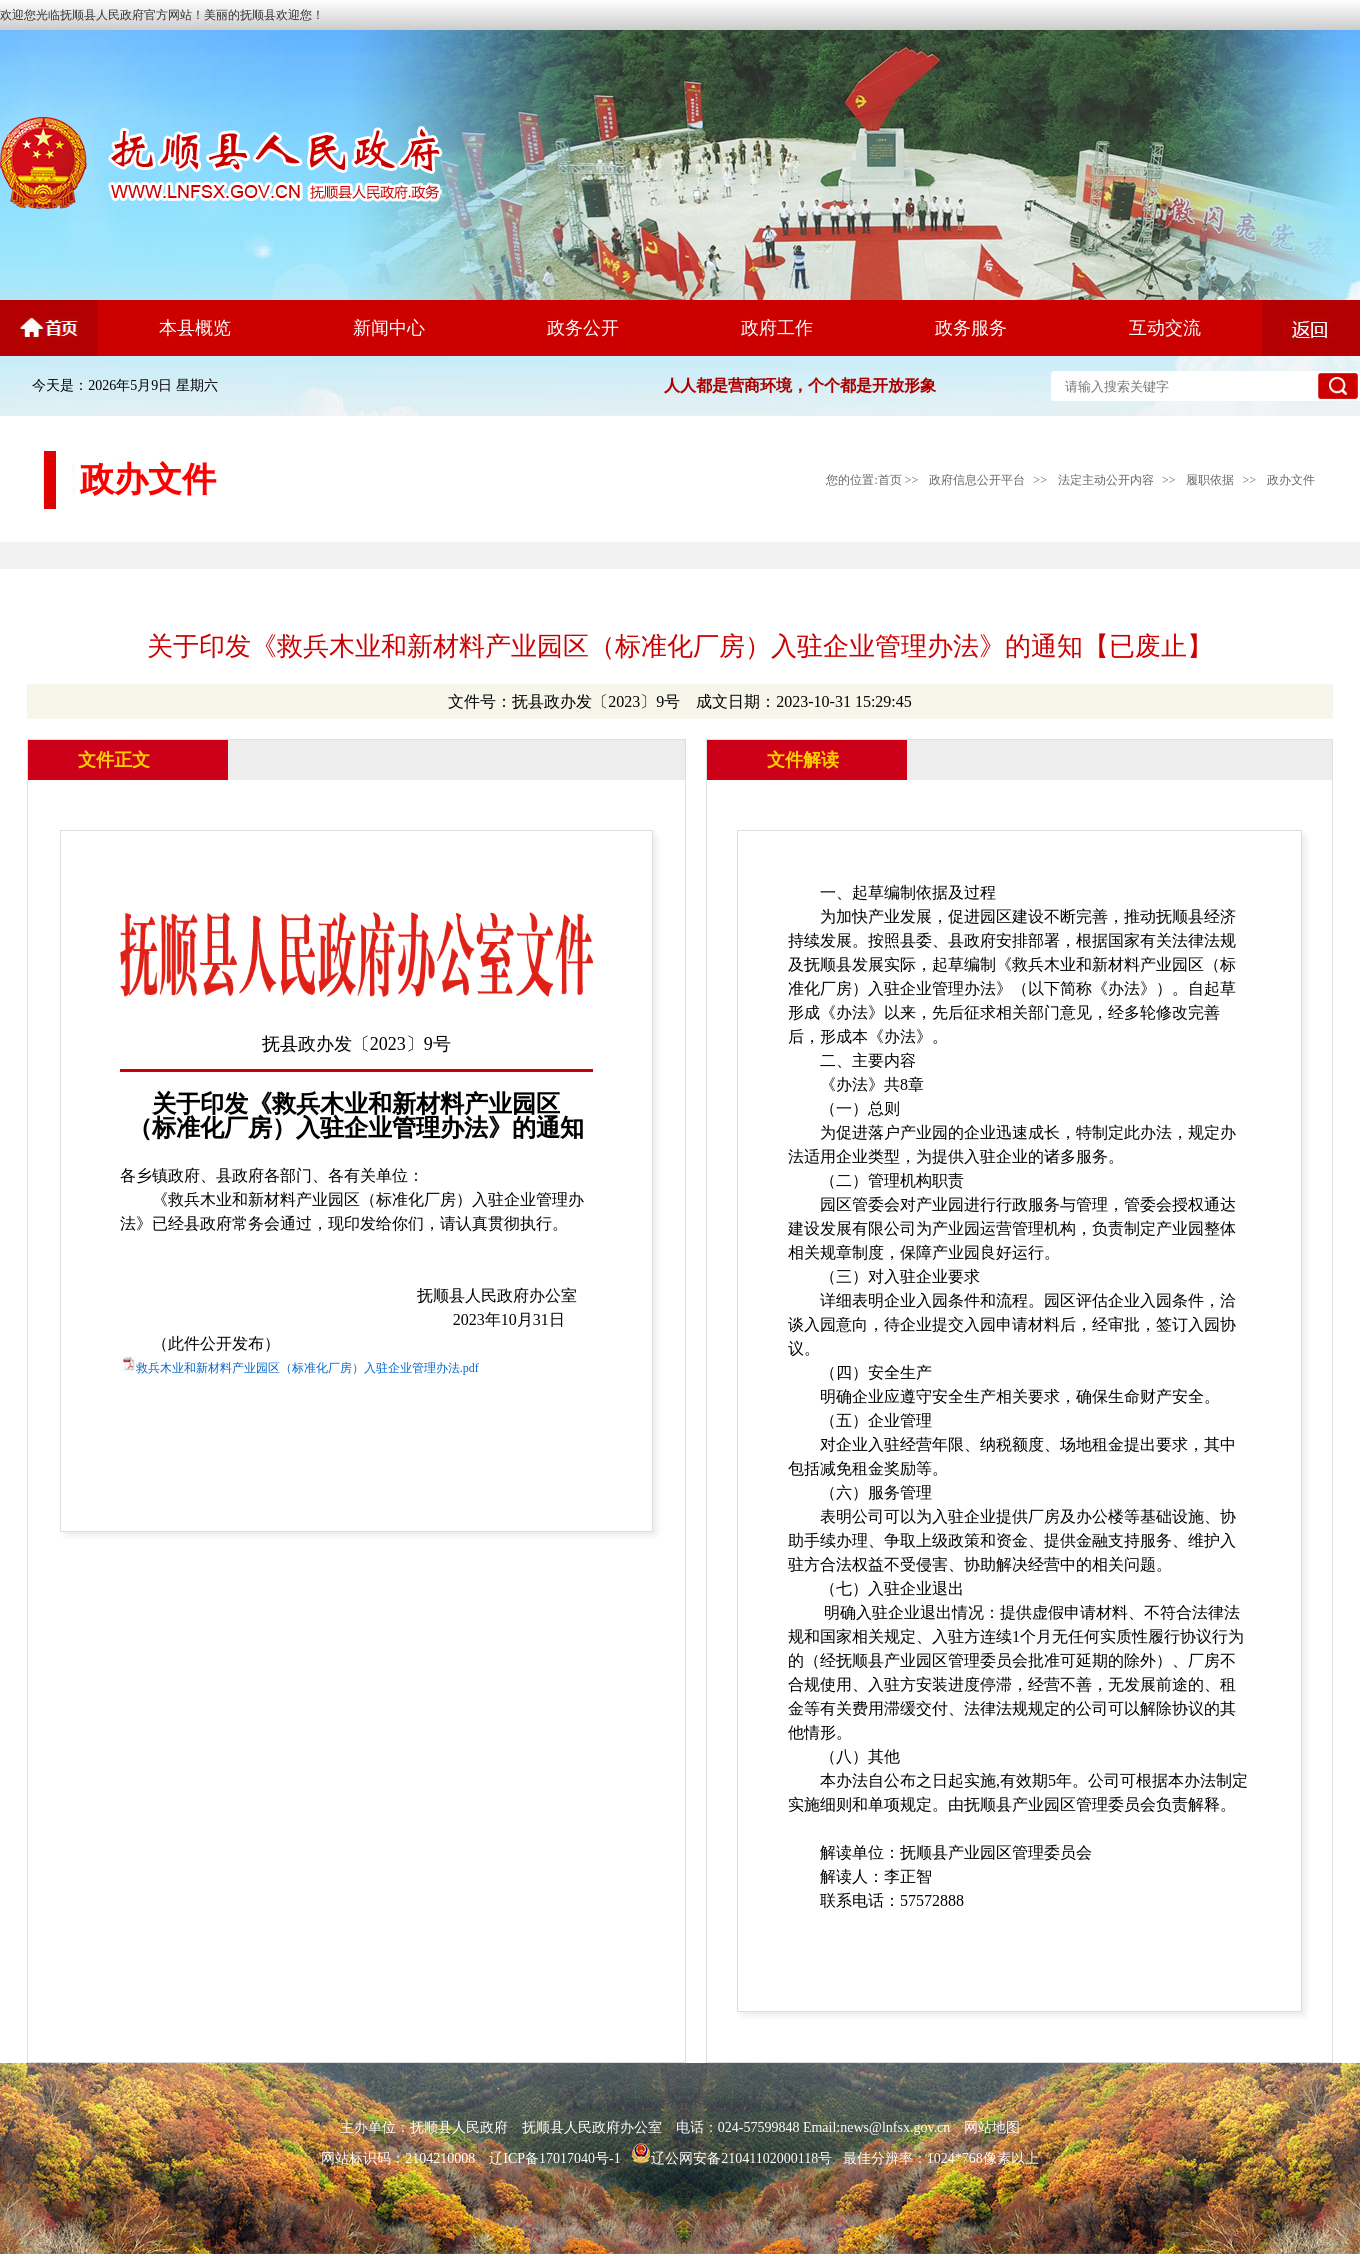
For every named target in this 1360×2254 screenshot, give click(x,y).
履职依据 (1210, 480)
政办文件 (1291, 480)
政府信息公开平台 (977, 480)
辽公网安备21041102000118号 (731, 2158)
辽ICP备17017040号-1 (554, 2158)
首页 (890, 480)
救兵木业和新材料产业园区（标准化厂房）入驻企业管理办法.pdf (307, 1368)
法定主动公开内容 (1106, 480)
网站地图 (992, 2127)
